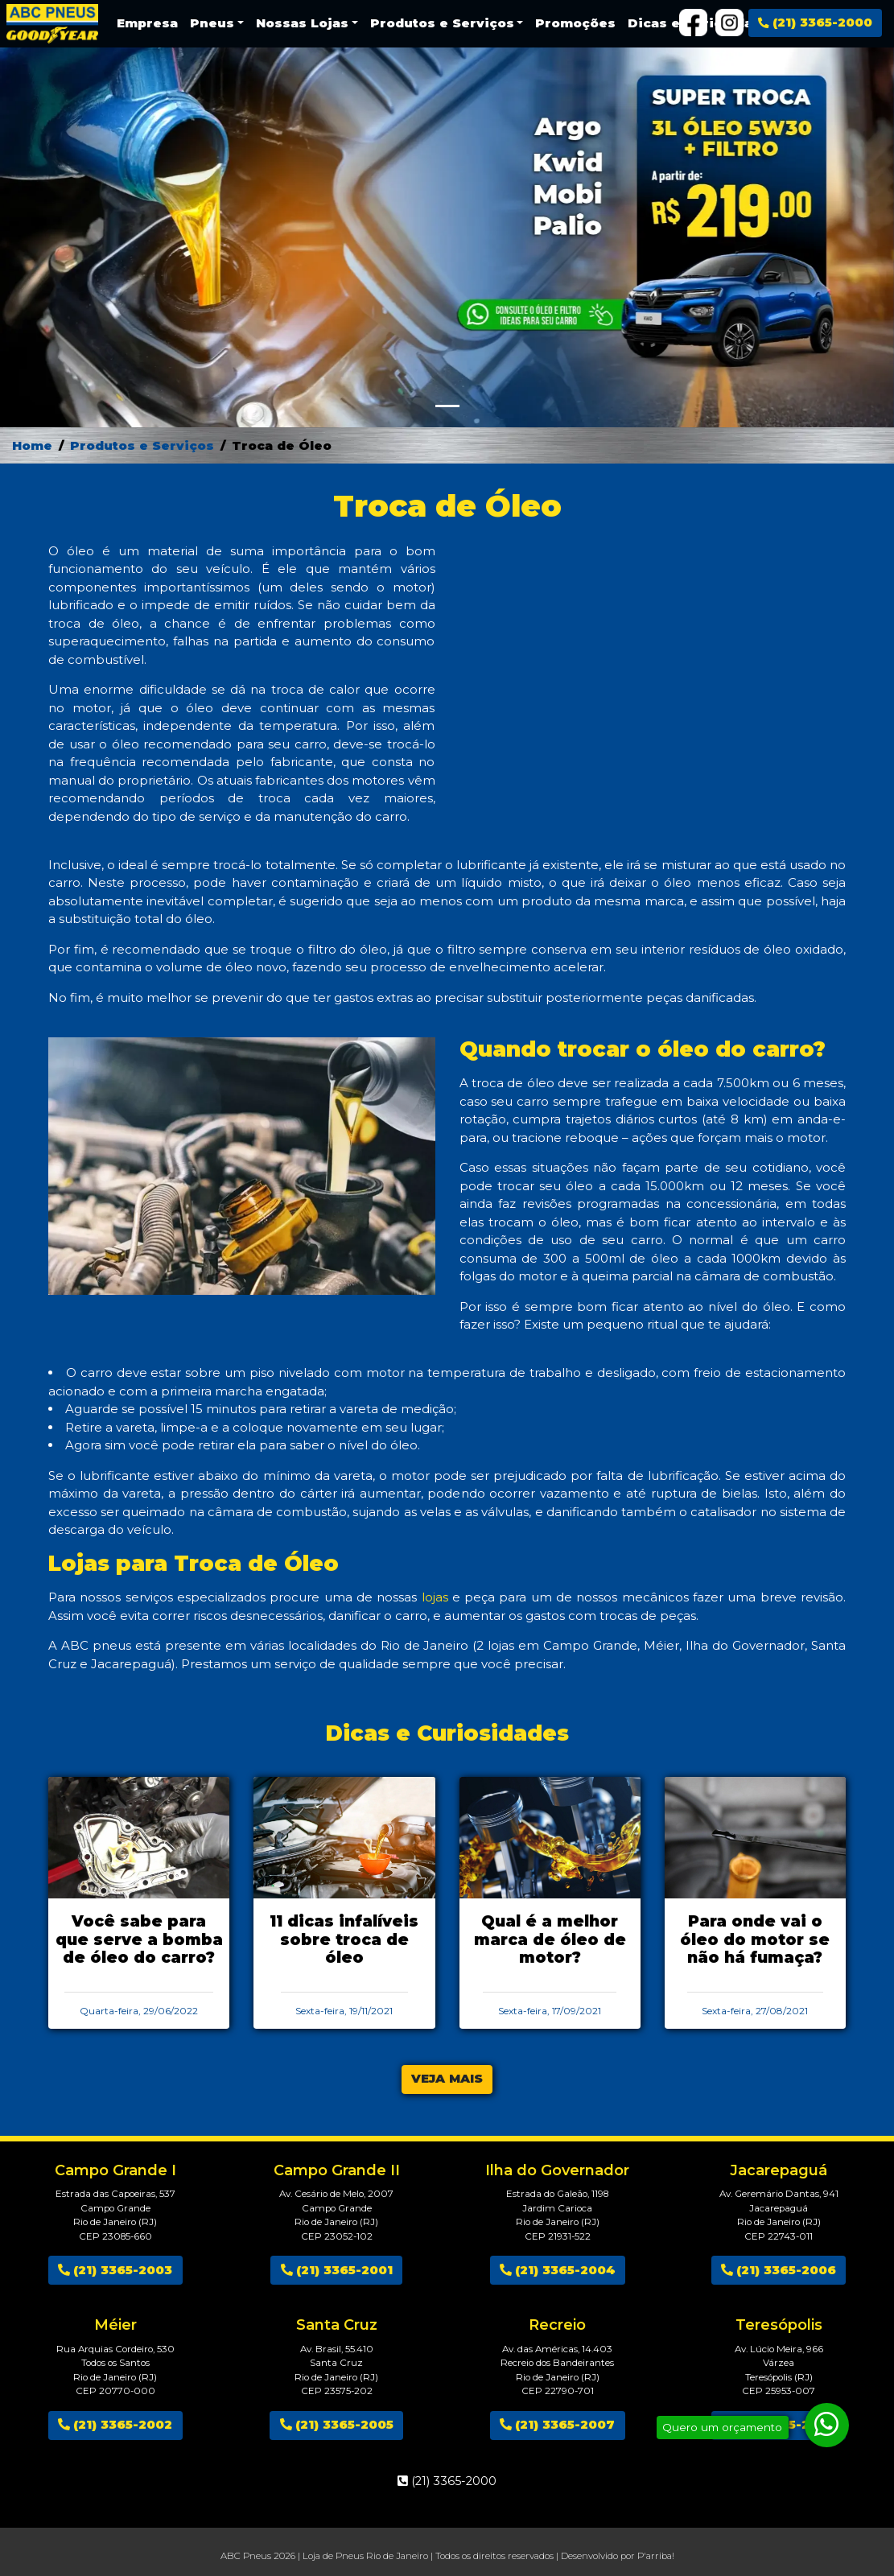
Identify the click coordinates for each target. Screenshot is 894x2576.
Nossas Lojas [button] (302, 23)
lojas (435, 1597)
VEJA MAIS (447, 2078)
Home (32, 445)
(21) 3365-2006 (778, 2269)
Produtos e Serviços (142, 445)
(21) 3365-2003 (115, 2269)
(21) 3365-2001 (337, 2269)
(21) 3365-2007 (557, 2424)
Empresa (147, 23)
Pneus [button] (212, 23)
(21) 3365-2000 (815, 22)
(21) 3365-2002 (115, 2424)
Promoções (575, 23)
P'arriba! (655, 2556)
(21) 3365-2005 (336, 2424)
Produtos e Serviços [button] (442, 23)
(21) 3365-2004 (558, 2269)
